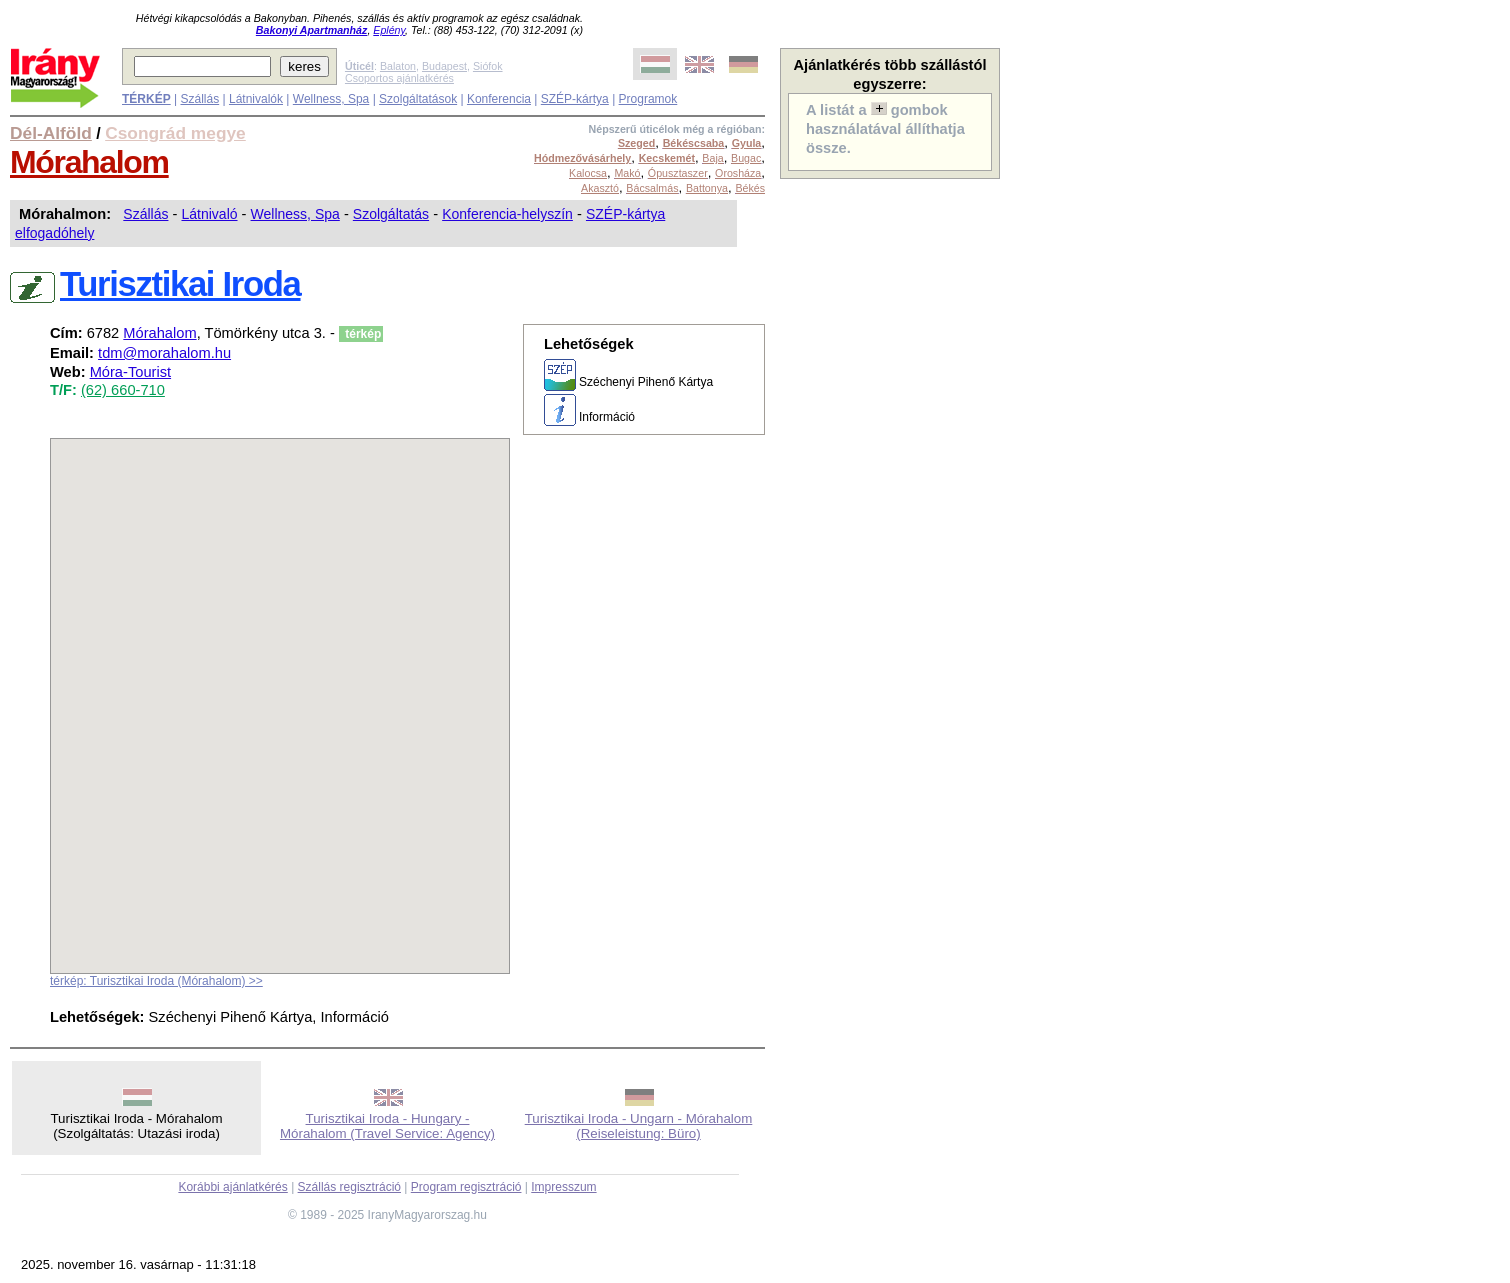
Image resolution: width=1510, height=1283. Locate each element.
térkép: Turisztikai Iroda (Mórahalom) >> (156, 981)
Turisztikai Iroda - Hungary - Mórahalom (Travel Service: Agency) (387, 1126)
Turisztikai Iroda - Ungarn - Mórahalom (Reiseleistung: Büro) (639, 1126)
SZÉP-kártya (575, 99)
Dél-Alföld (51, 133)
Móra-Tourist (130, 372)
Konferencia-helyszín (507, 214)
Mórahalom (89, 162)
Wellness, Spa (331, 99)
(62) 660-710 (123, 390)
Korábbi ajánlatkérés (232, 1187)
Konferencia (499, 99)
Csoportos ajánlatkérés (399, 78)
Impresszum (563, 1187)
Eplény (389, 30)
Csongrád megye (175, 133)
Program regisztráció (466, 1187)
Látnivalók (256, 99)
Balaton (398, 66)
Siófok (488, 66)
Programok (648, 99)
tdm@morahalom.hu (164, 353)
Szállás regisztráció (349, 1187)
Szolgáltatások (418, 99)
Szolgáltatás (391, 214)
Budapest (444, 66)
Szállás (199, 99)
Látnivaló (209, 214)
